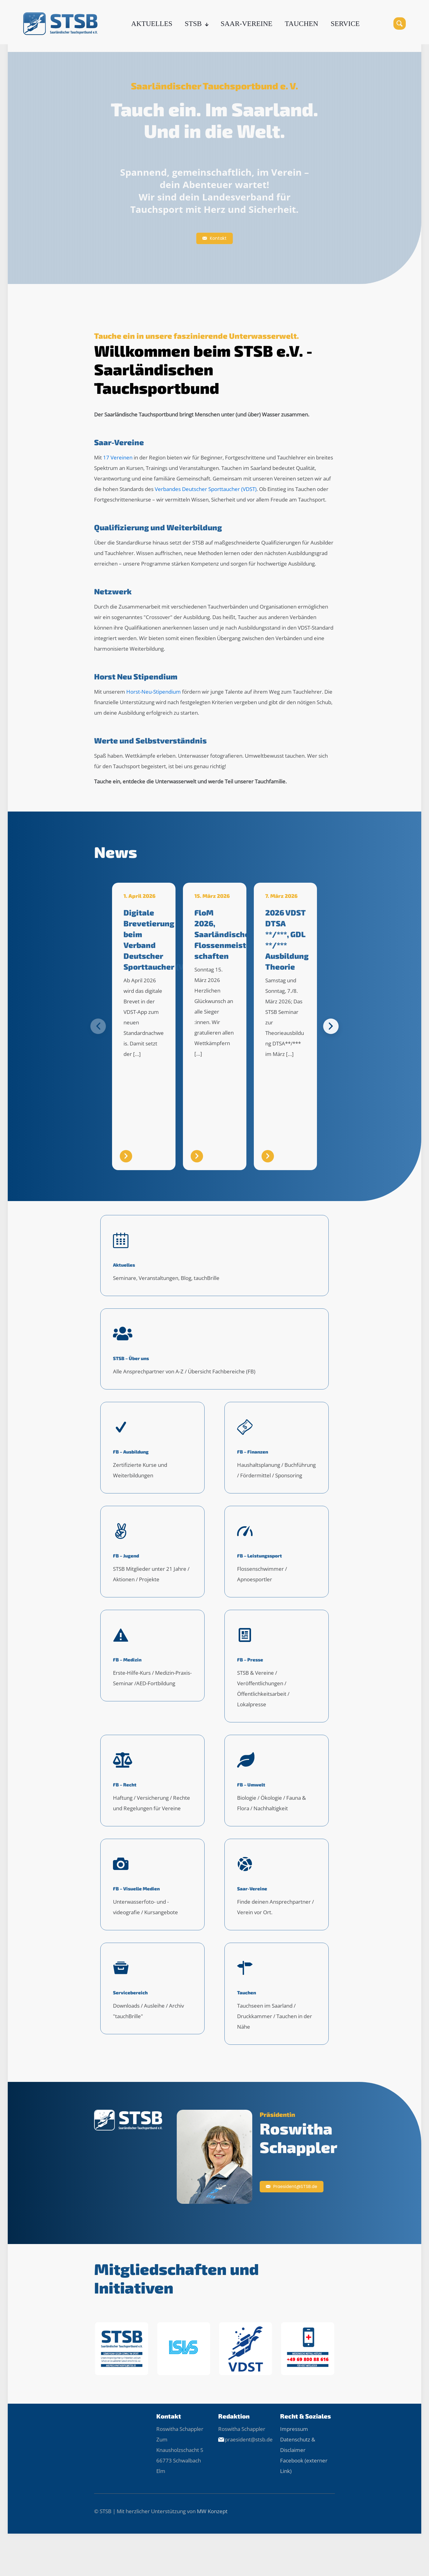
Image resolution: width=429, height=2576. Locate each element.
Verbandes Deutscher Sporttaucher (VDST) (206, 489)
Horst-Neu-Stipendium (153, 691)
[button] (331, 1026)
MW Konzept (212, 2545)
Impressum (294, 2463)
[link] (121, 2383)
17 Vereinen (117, 457)
